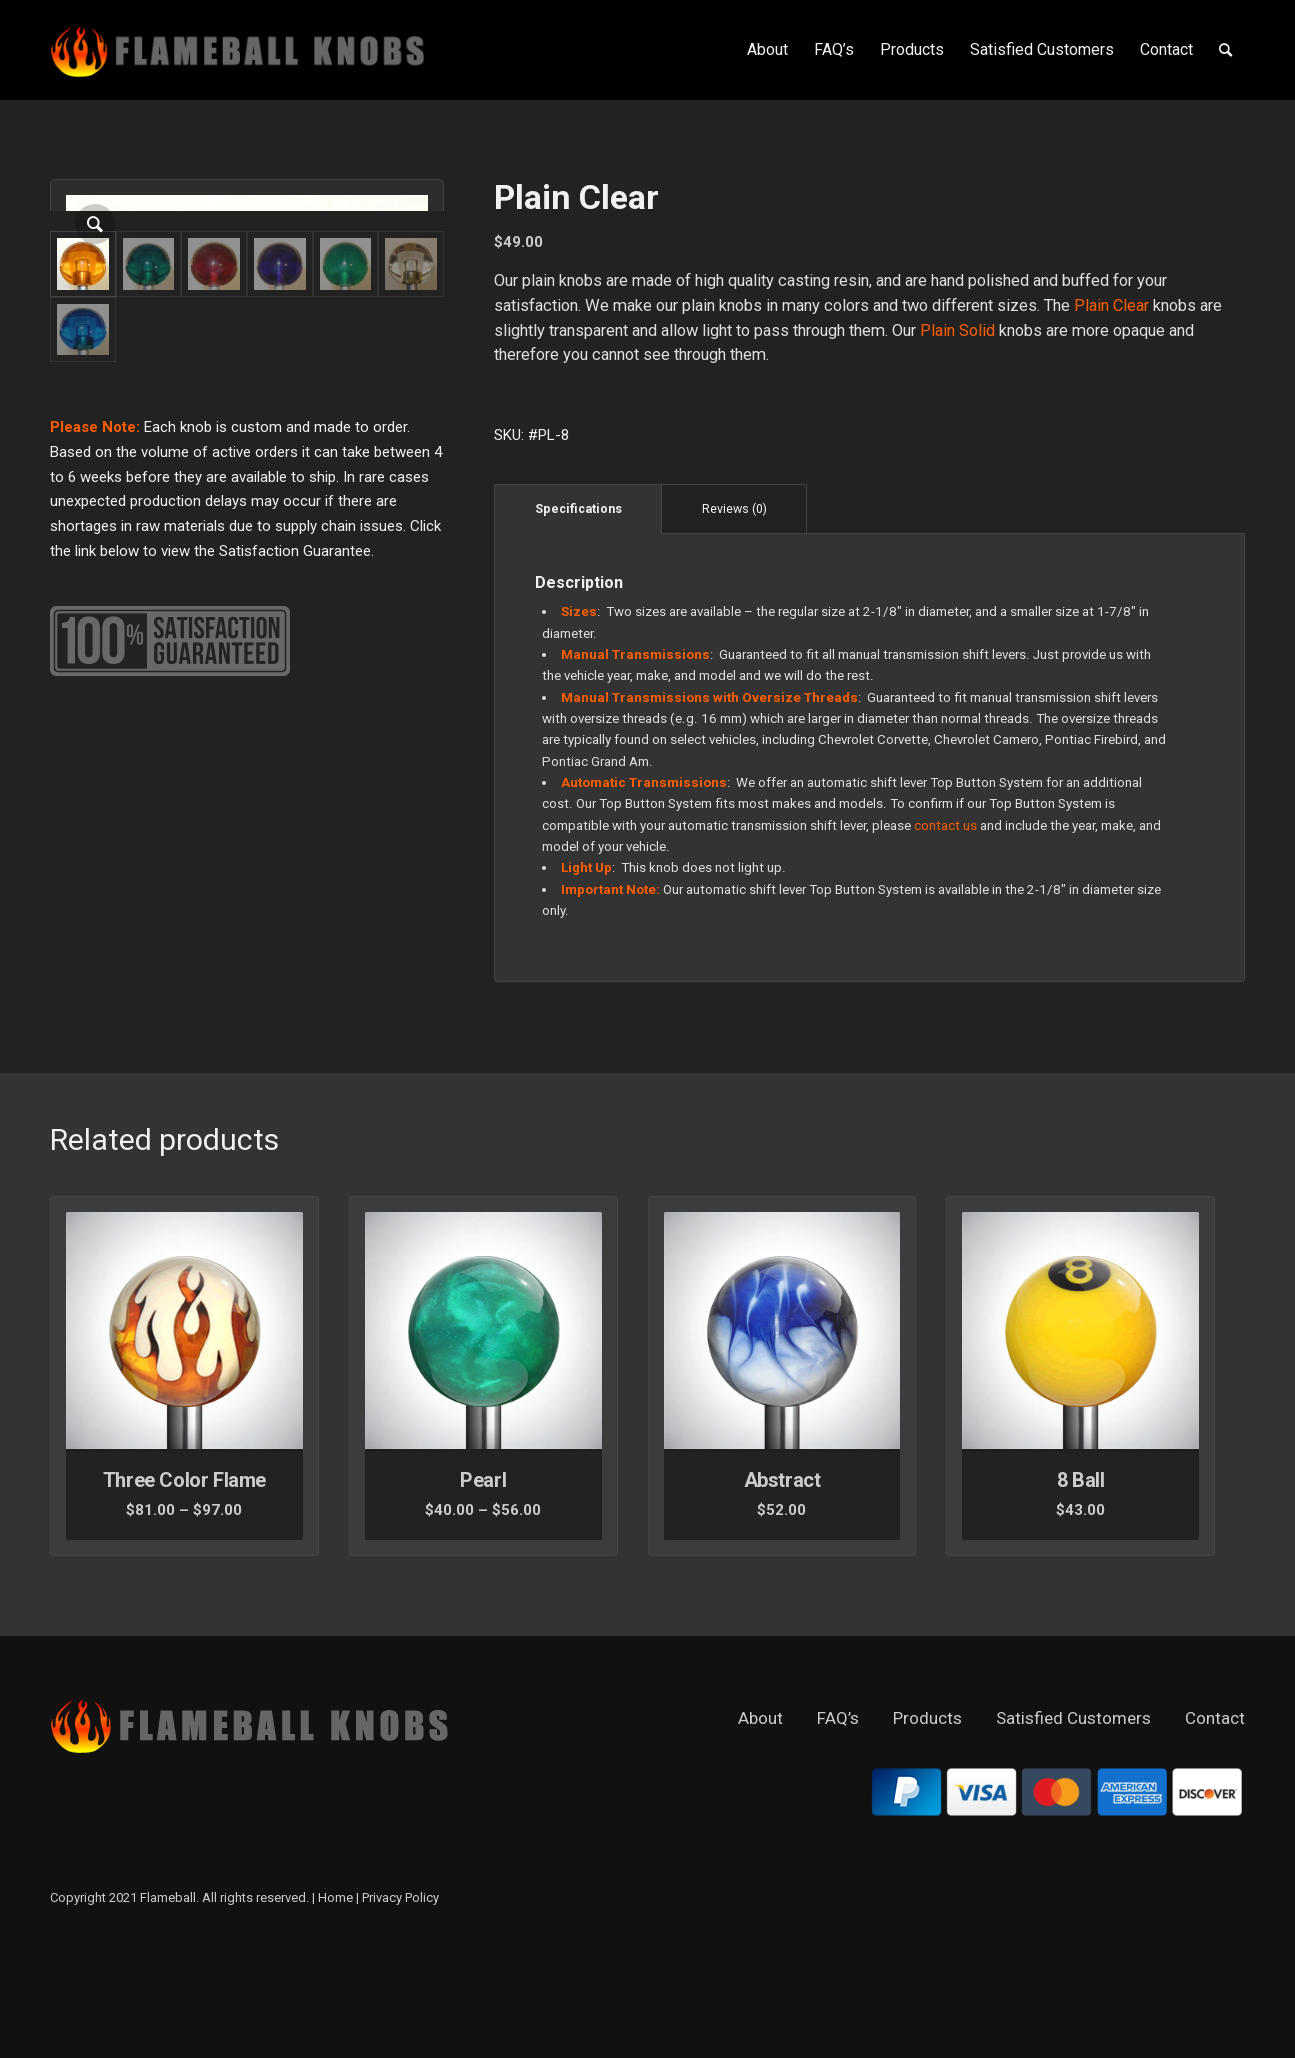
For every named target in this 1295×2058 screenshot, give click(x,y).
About (760, 1825)
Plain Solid (957, 330)
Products (927, 1825)
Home (335, 2004)
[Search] (1225, 50)
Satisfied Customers (1073, 1825)
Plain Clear (1111, 305)
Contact (1215, 1825)
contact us (945, 825)
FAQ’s (838, 1825)
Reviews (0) (734, 508)
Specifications (578, 508)
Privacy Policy (400, 2004)
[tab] (578, 509)
